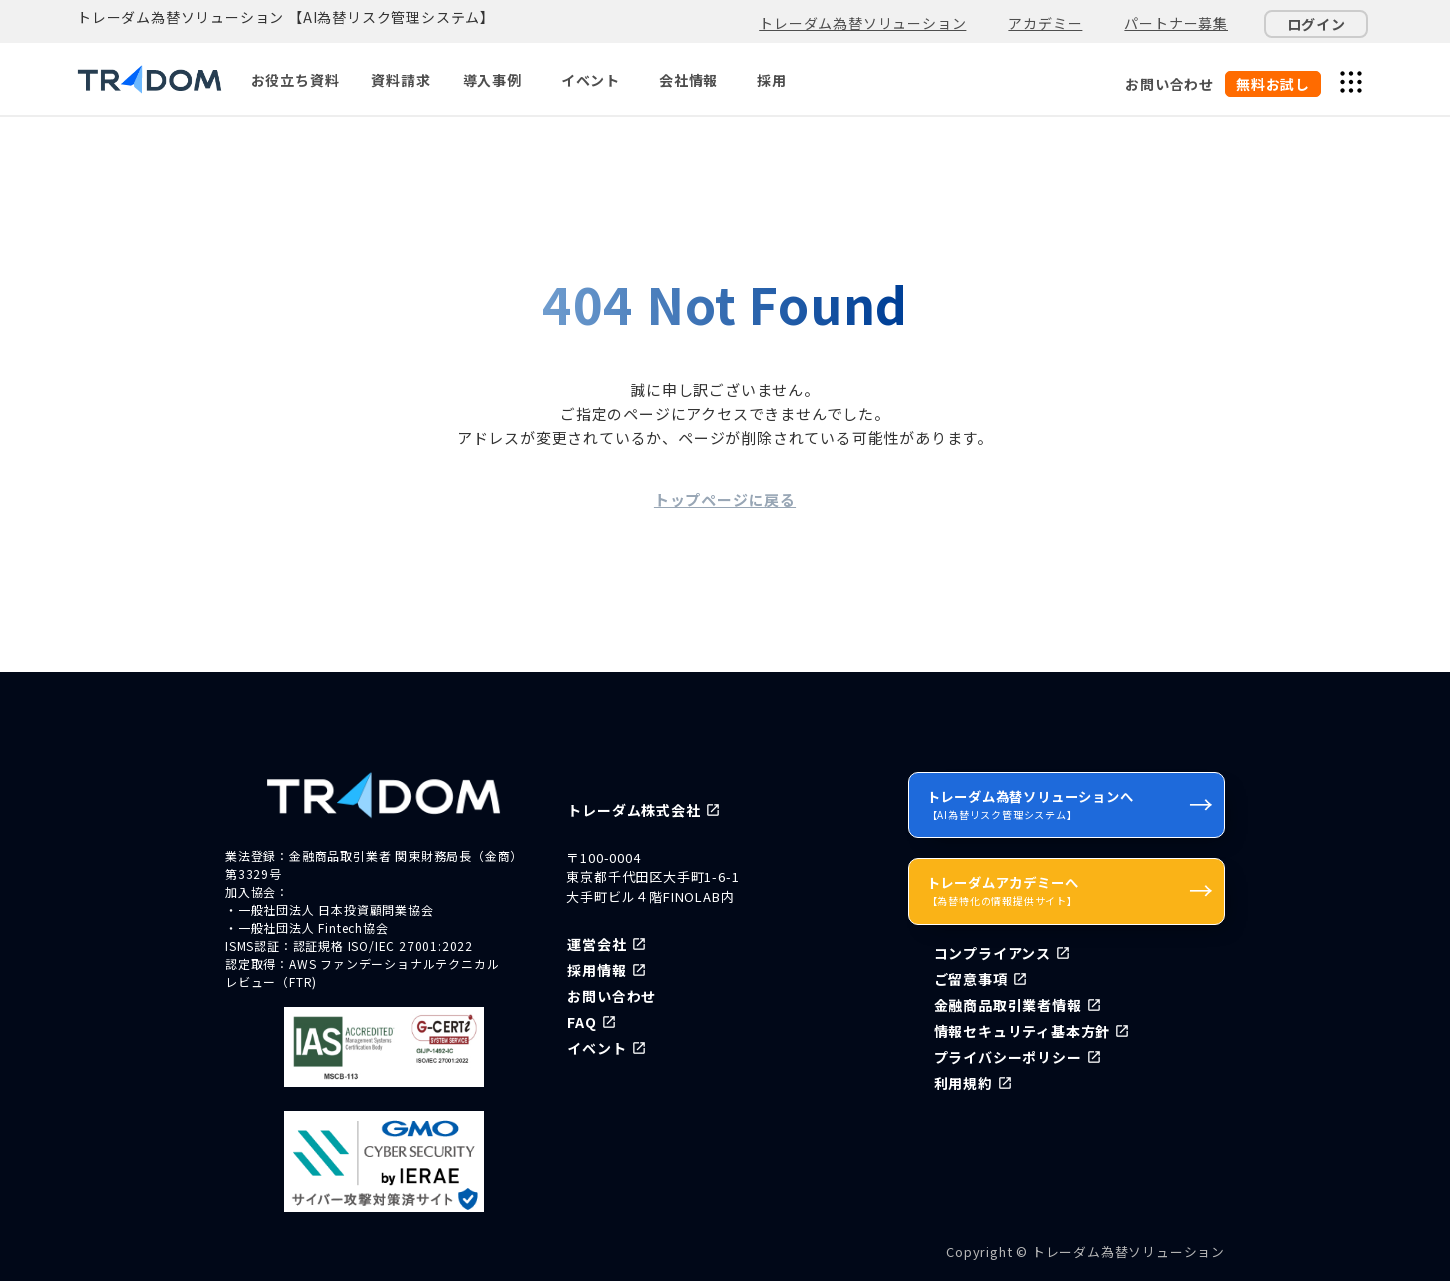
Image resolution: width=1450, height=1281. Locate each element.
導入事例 (492, 80)
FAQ (581, 1022)
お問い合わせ (1169, 84)
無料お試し (1273, 84)
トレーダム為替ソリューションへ (1070, 804)
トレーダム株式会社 (633, 810)
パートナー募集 (1176, 23)
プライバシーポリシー (1008, 1057)
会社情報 (688, 80)
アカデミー (1045, 23)
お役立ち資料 (295, 80)
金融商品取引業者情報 (1008, 1005)
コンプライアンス (992, 953)
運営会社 (596, 944)
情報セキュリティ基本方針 (1022, 1031)
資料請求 (400, 80)
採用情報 (596, 970)
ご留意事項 (971, 979)
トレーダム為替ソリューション (862, 23)
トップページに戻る (725, 499)
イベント (590, 80)
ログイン (1316, 24)
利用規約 (963, 1083)
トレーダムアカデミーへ (1070, 890)
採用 (772, 80)
